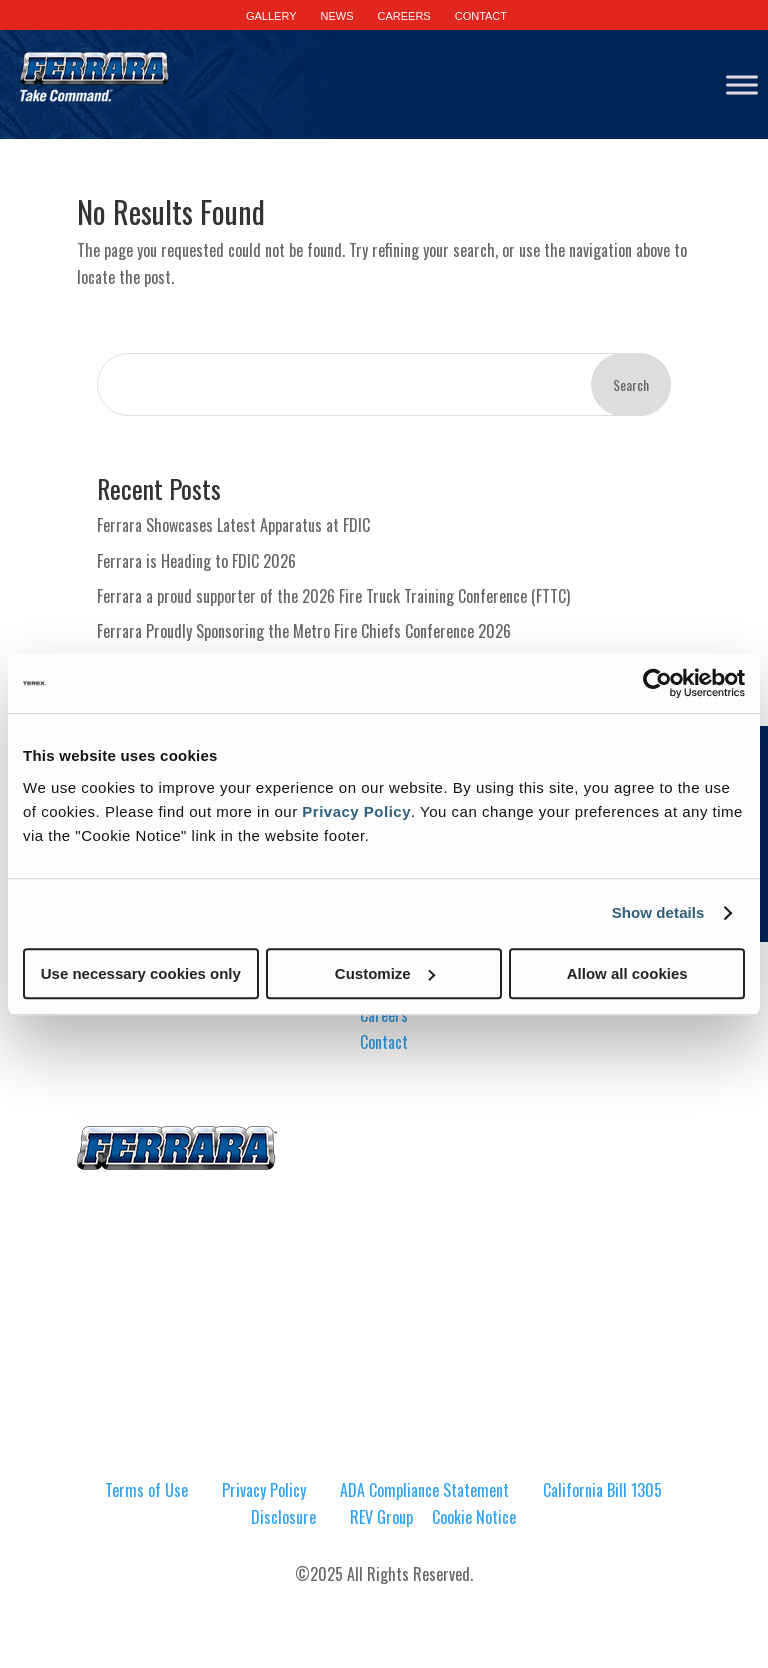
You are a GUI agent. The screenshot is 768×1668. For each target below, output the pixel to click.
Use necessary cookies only (141, 973)
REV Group (381, 1517)
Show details (658, 912)
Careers (384, 1015)
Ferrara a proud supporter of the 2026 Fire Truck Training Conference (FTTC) (333, 596)
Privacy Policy (356, 811)
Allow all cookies (627, 973)
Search (631, 384)
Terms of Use (146, 1490)
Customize (385, 973)
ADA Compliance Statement (424, 1490)
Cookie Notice (474, 1517)
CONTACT (481, 16)
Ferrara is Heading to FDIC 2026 (196, 561)
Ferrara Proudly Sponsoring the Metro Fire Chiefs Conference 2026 (304, 631)
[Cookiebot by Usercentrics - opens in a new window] (657, 683)
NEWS (337, 16)
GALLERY (271, 16)
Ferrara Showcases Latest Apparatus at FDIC (233, 525)
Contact (384, 1042)
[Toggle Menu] (742, 84)
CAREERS (404, 16)
